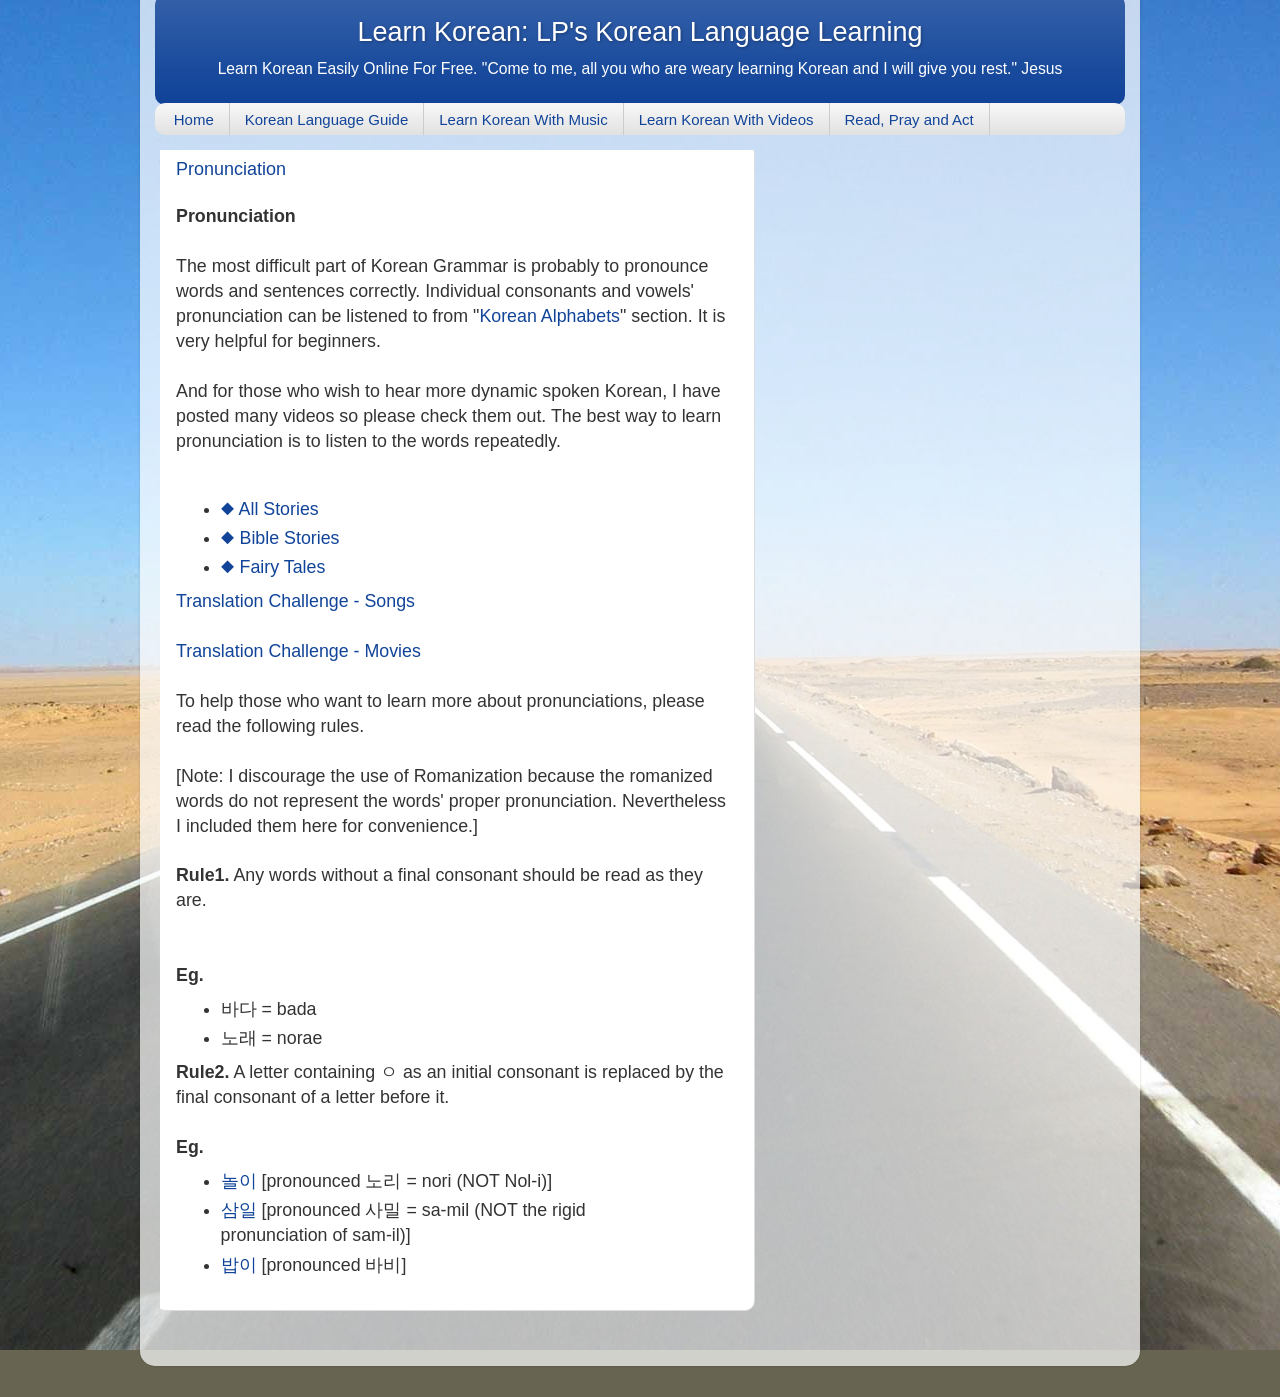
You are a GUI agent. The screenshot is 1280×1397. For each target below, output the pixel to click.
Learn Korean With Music (523, 119)
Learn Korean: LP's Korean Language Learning (639, 32)
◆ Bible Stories (280, 538)
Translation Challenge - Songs (295, 601)
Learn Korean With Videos (726, 119)
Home (194, 119)
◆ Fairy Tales (273, 567)
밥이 (239, 1265)
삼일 (239, 1210)
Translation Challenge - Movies (298, 651)
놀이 (239, 1181)
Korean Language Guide (326, 119)
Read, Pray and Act (909, 119)
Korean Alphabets (549, 316)
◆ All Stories (270, 509)
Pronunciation (231, 169)
